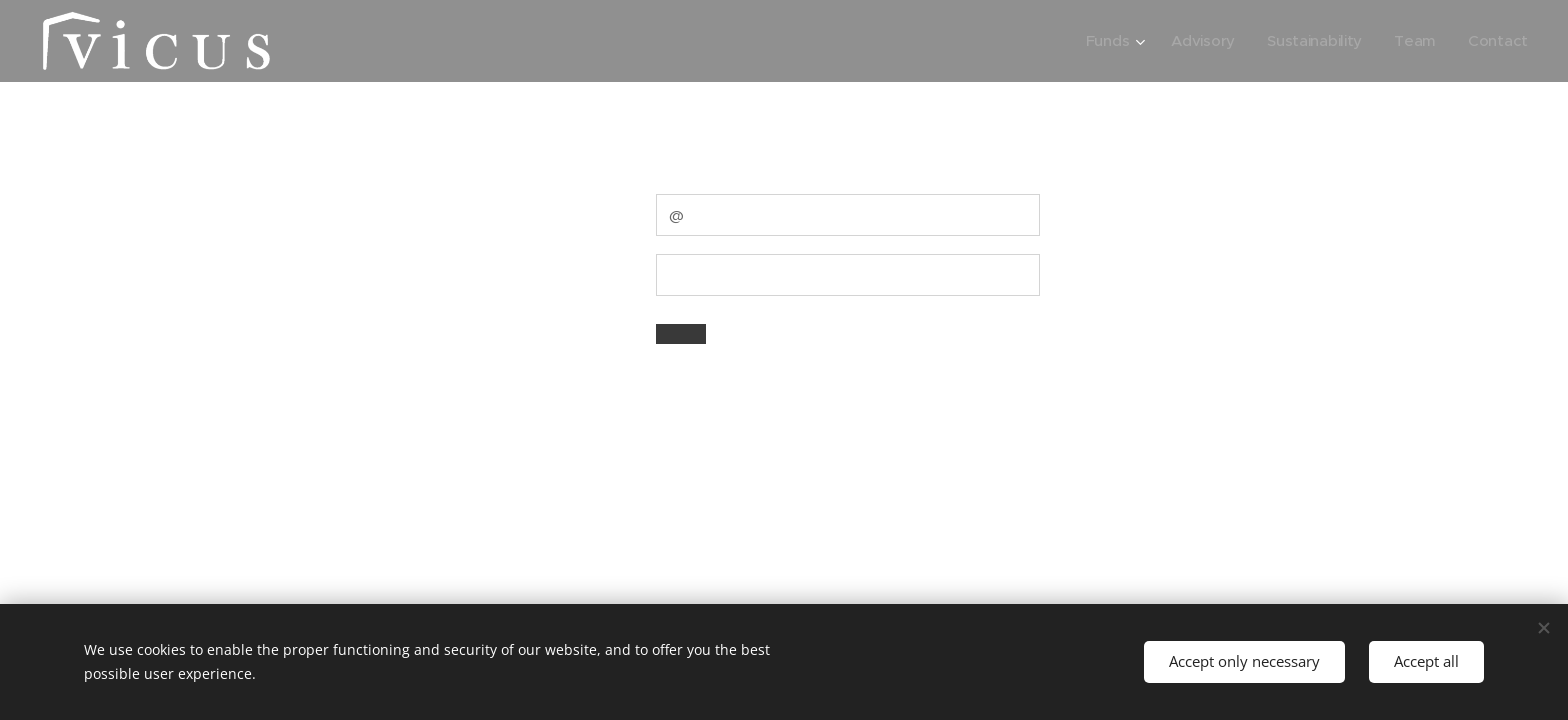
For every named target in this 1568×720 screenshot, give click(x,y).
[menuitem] (1108, 41)
